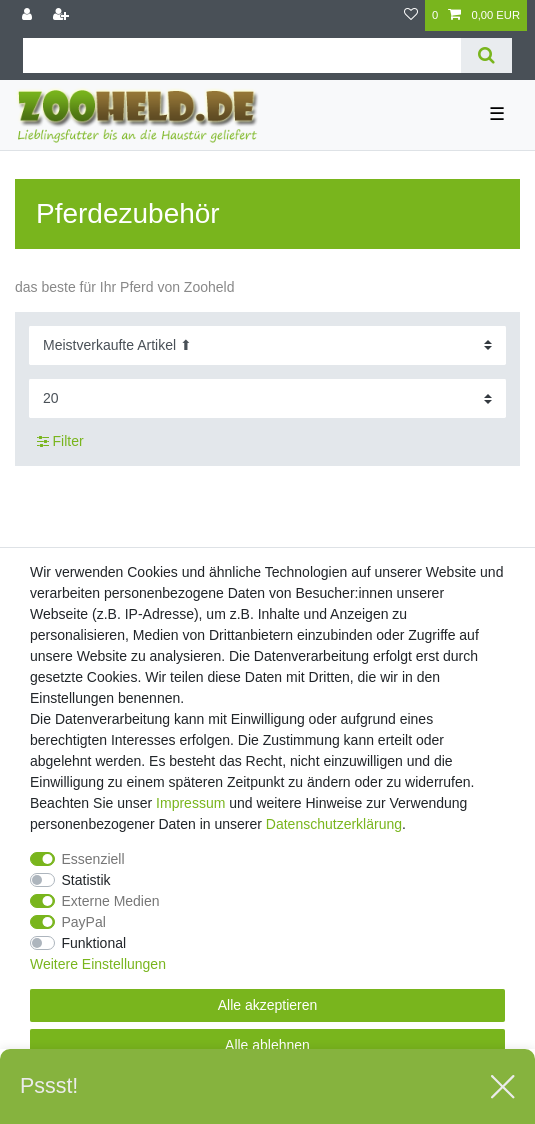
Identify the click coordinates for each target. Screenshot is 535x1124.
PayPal (84, 922)
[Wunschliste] (411, 15)
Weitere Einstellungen (98, 964)
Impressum (190, 803)
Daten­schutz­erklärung (334, 824)
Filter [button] (60, 442)
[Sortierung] (267, 345)
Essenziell (93, 859)
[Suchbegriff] (242, 55)
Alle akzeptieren (268, 1005)
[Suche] (486, 55)
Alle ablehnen (267, 1045)
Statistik (86, 880)
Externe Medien (111, 901)
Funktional (94, 943)
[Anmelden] (29, 15)
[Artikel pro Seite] (267, 398)
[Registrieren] (63, 15)
